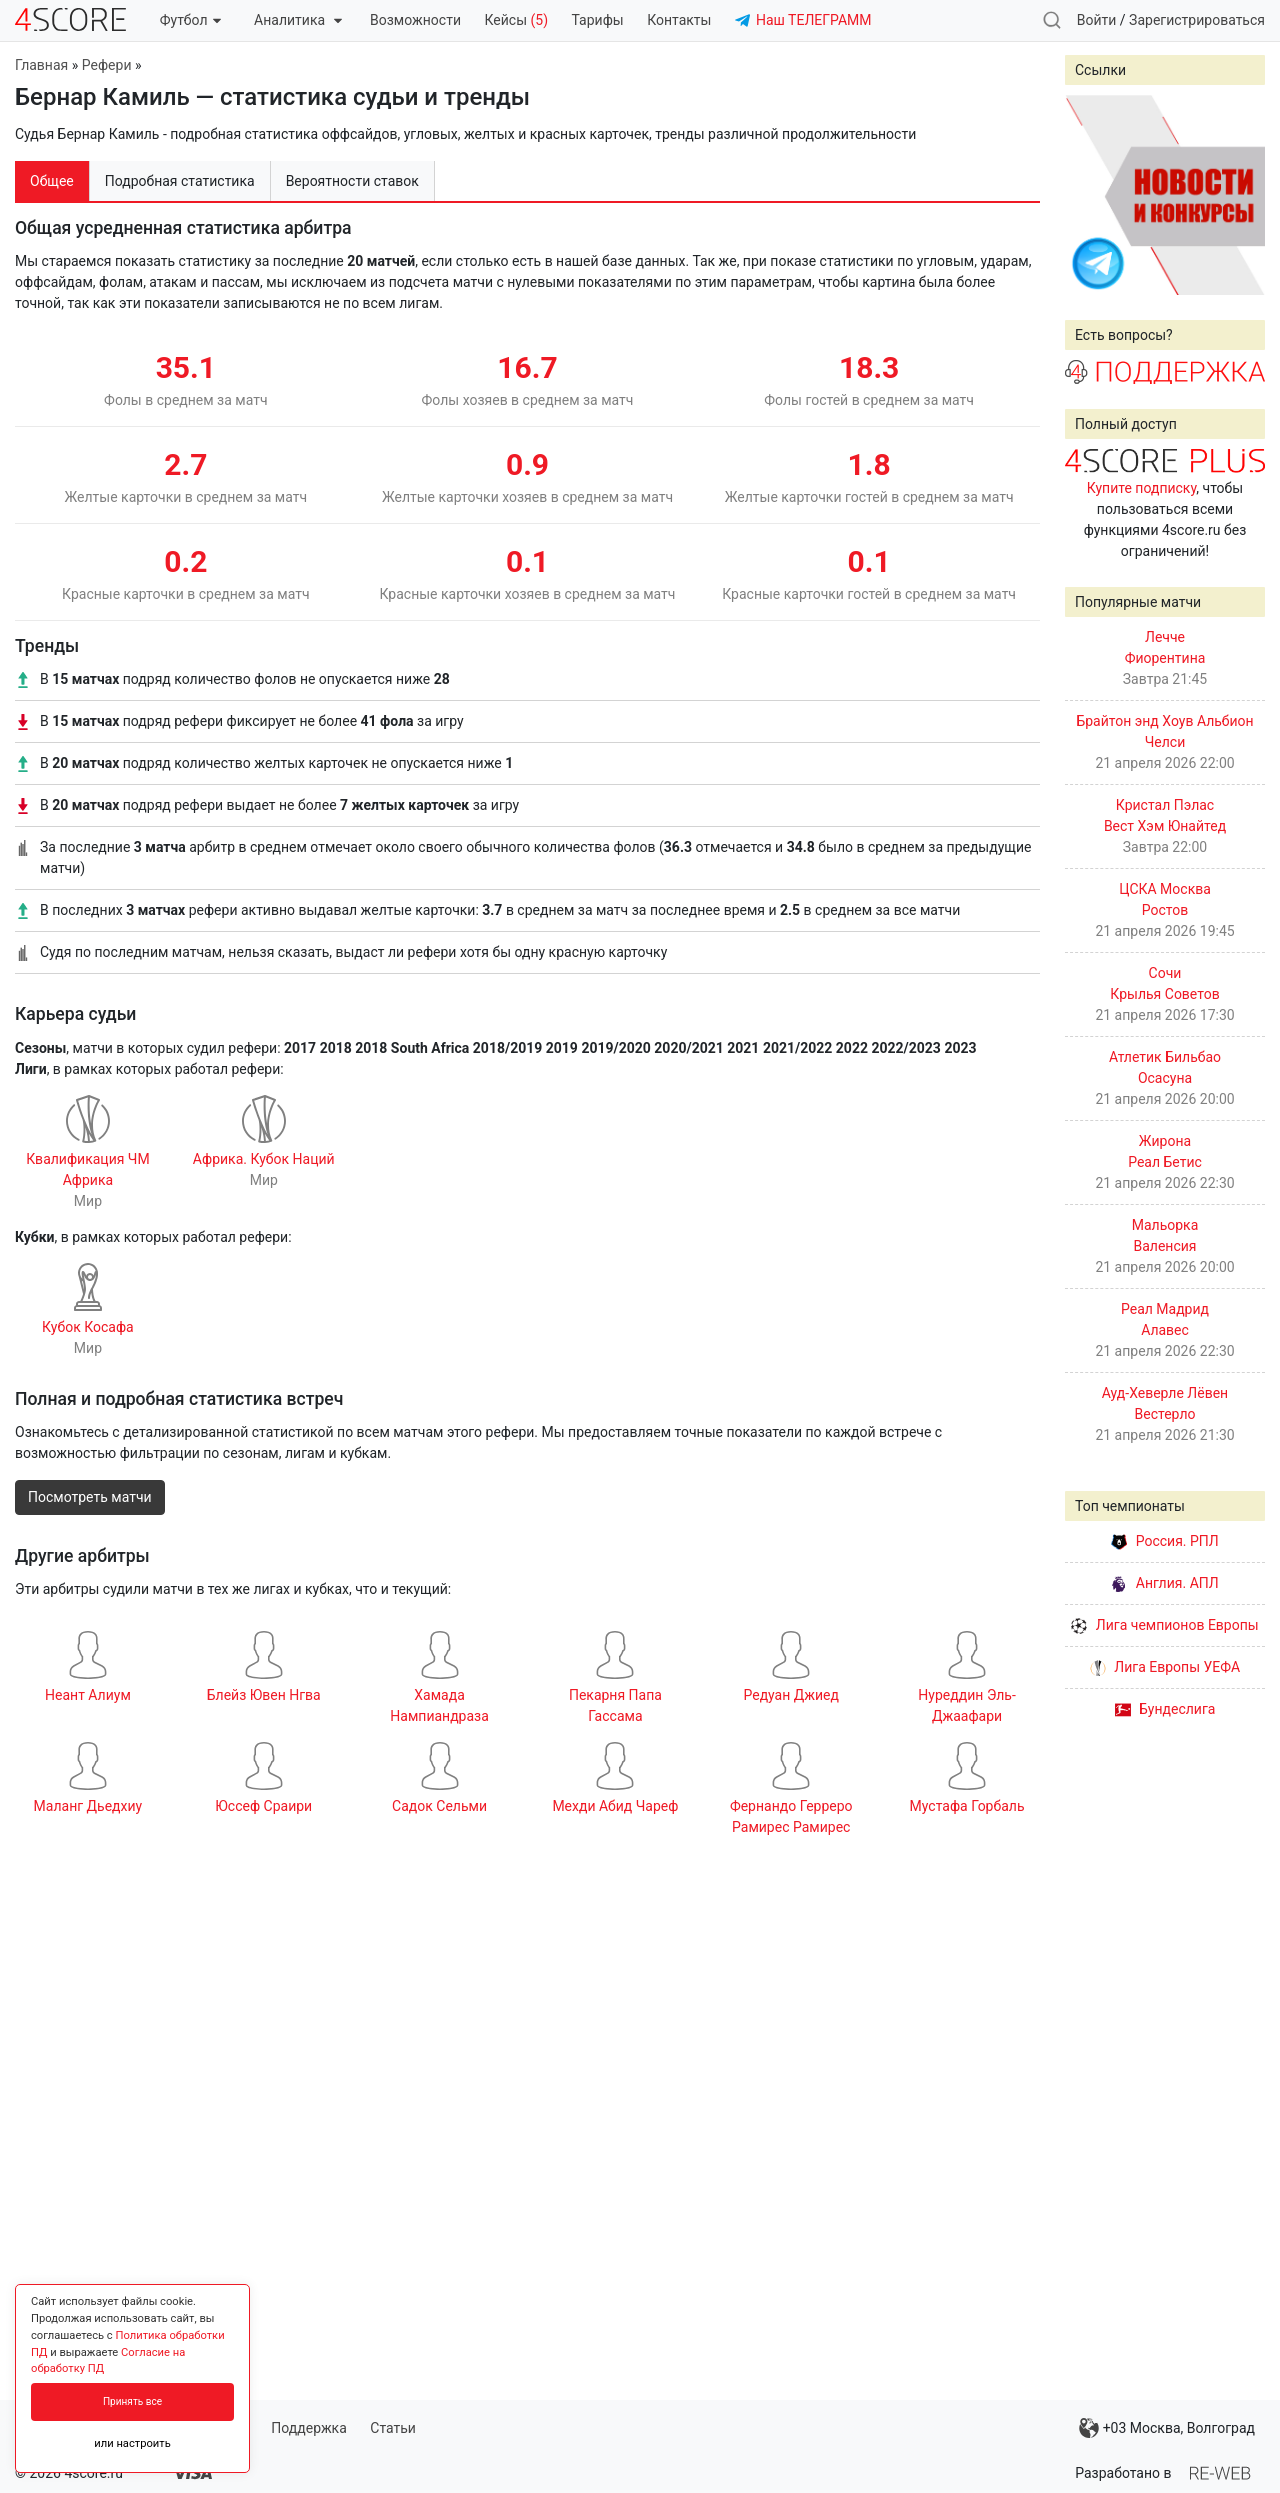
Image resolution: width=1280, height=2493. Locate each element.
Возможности (415, 20)
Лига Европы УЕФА (1165, 1667)
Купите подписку (1142, 488)
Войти (1097, 20)
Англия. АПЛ (1164, 1583)
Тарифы (598, 20)
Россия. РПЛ (1165, 1541)
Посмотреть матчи (90, 1497)
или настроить (132, 2443)
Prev (1091, 195)
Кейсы (516, 20)
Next (1239, 195)
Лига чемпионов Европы (1164, 1625)
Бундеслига (1165, 1709)
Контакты (679, 20)
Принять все (132, 2401)
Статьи (393, 2428)
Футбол (190, 20)
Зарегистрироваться (1197, 20)
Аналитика (297, 20)
